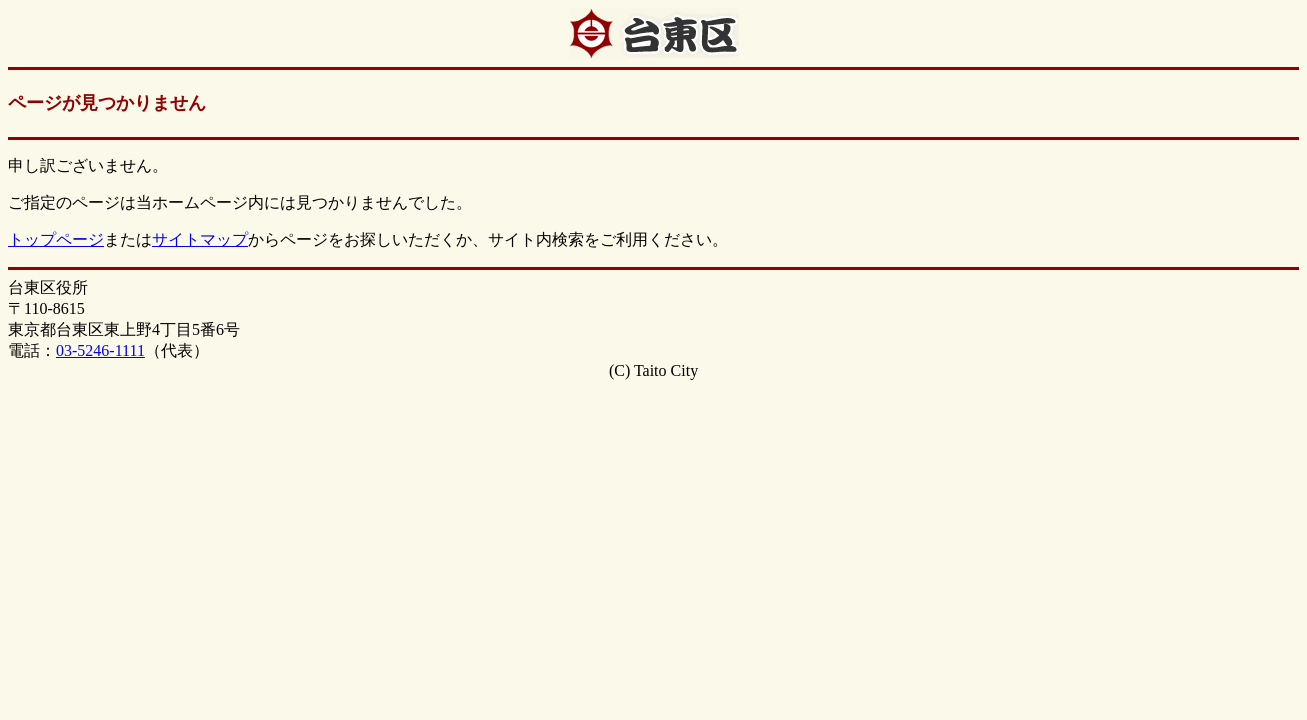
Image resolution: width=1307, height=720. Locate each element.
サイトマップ (200, 239)
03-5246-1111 (100, 350)
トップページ (56, 239)
